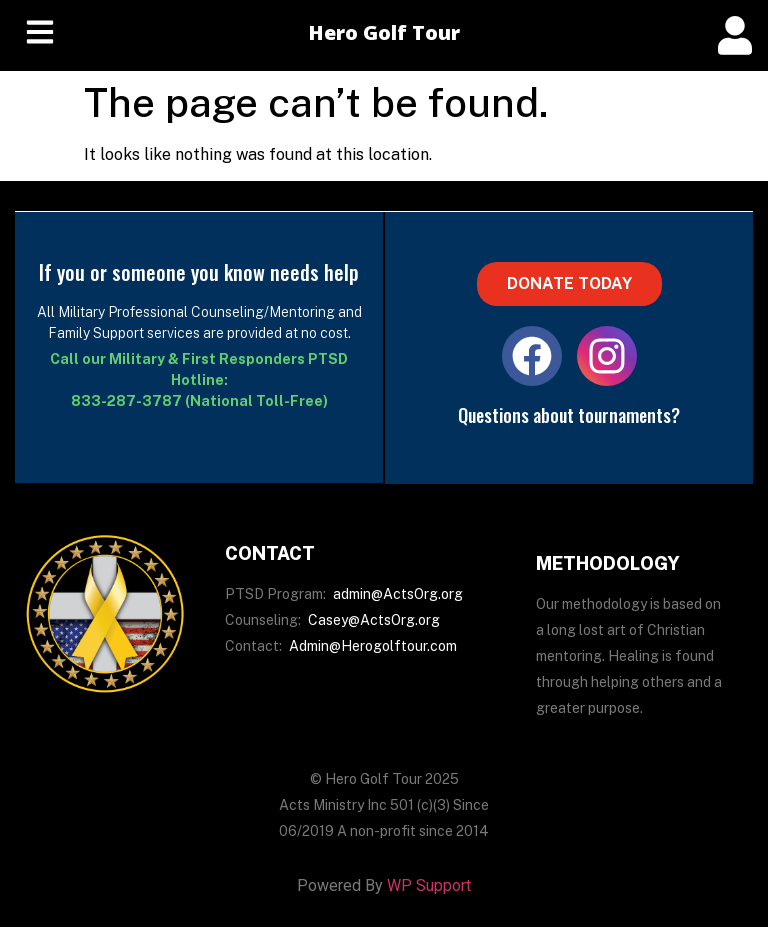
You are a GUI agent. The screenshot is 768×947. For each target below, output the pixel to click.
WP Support (429, 885)
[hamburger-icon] (40, 35)
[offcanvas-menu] (735, 35)
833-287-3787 (126, 401)
